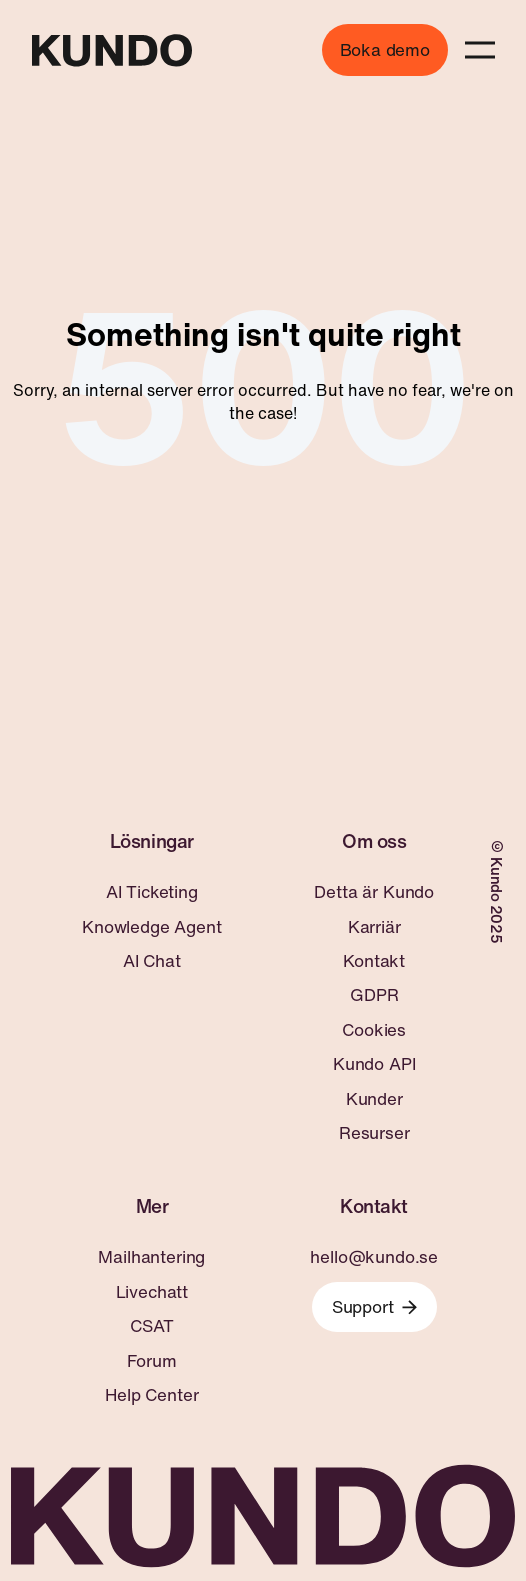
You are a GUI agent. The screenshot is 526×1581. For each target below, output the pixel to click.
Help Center (151, 1395)
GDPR (374, 995)
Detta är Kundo (374, 892)
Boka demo (385, 49)
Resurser (374, 1133)
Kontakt (374, 961)
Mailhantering (151, 1257)
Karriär (374, 927)
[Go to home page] (112, 50)
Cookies (374, 1030)
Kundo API (374, 1064)
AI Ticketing (152, 892)
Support (374, 1306)
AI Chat (152, 961)
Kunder (374, 1099)
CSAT (151, 1326)
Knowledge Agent (151, 927)
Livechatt (152, 1292)
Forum (151, 1361)
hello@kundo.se (374, 1257)
